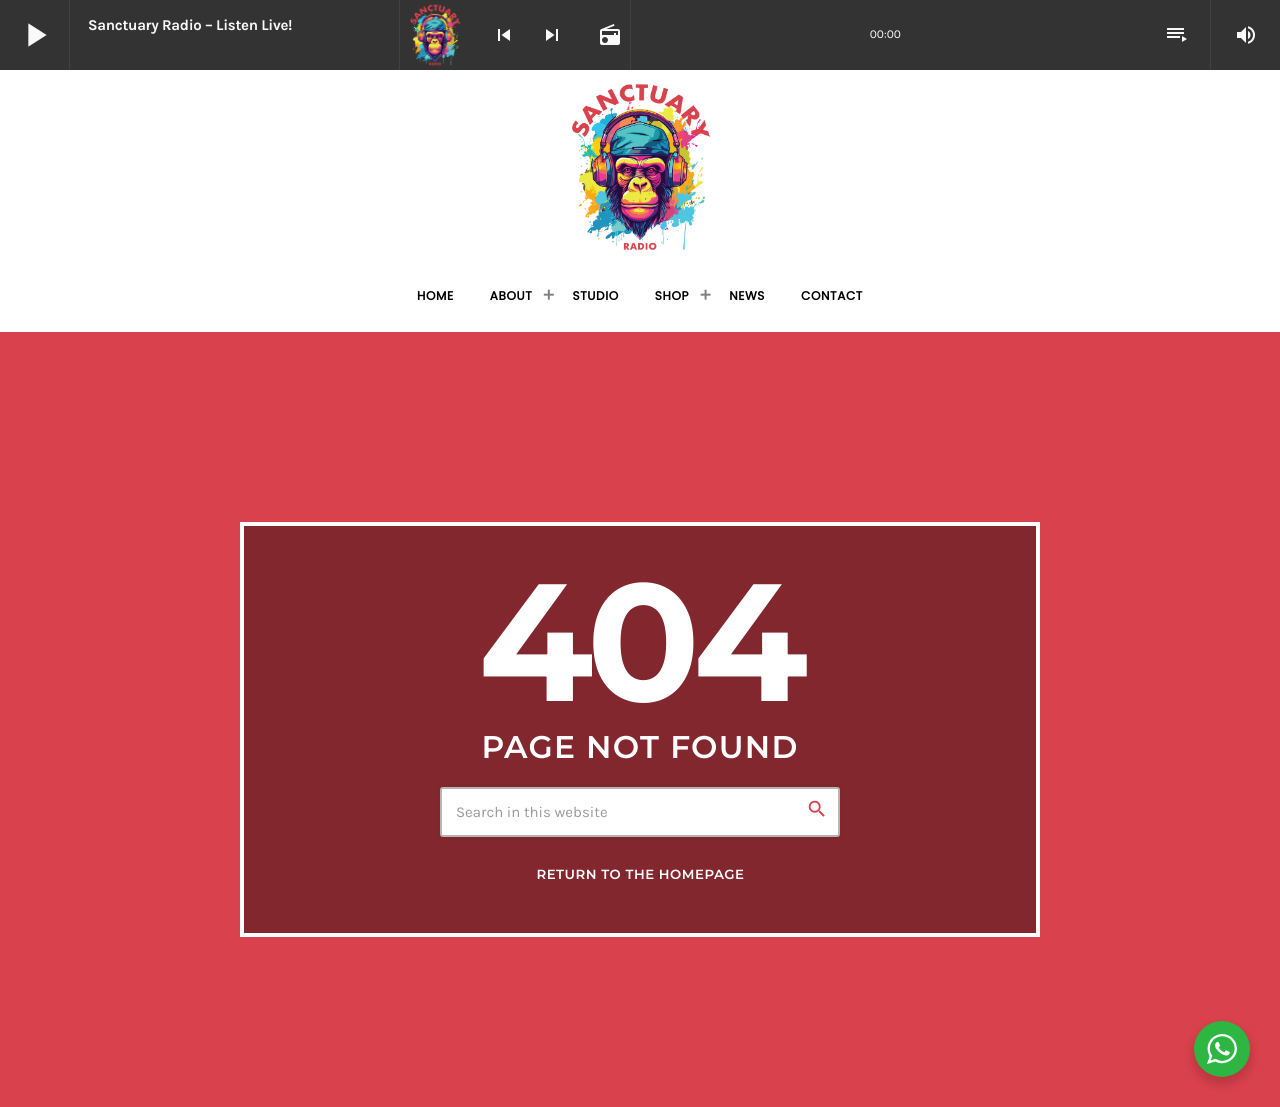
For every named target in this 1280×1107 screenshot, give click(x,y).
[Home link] (639, 166)
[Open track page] (608, 35)
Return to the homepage (640, 875)
